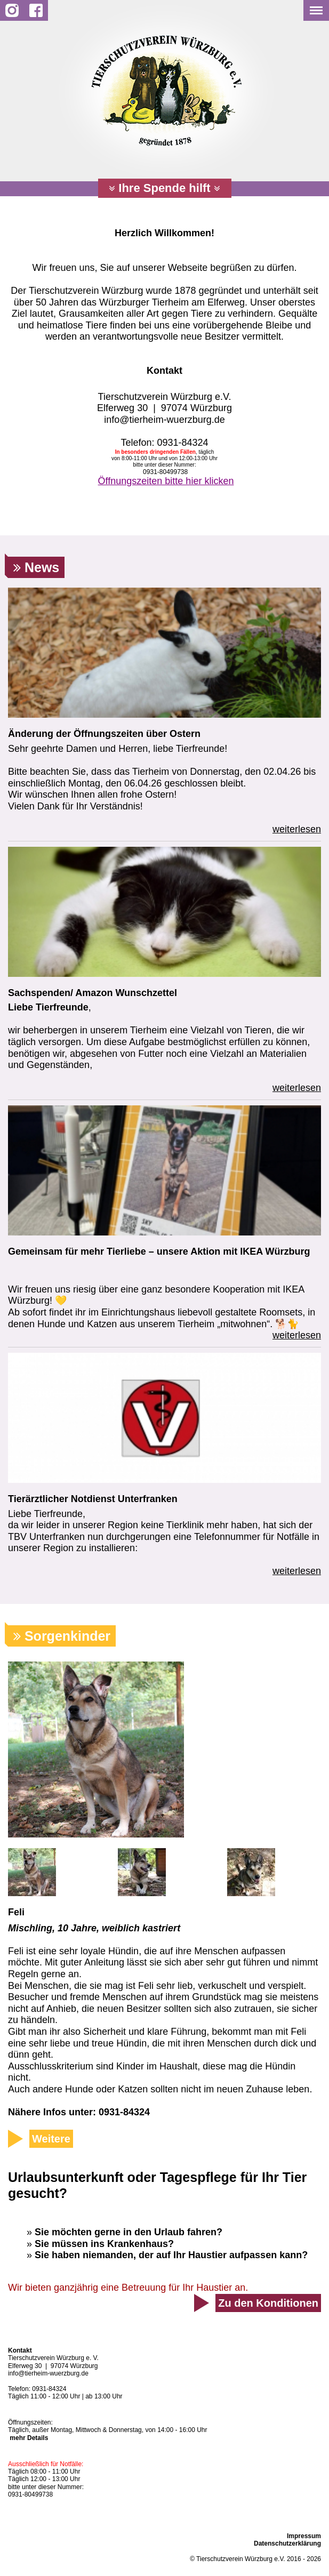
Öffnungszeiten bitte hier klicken (166, 481)
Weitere (51, 2139)
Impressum (304, 2536)
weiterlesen (296, 829)
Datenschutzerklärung (287, 2543)
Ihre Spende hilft (164, 188)
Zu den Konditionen (268, 2303)
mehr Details (29, 2438)
